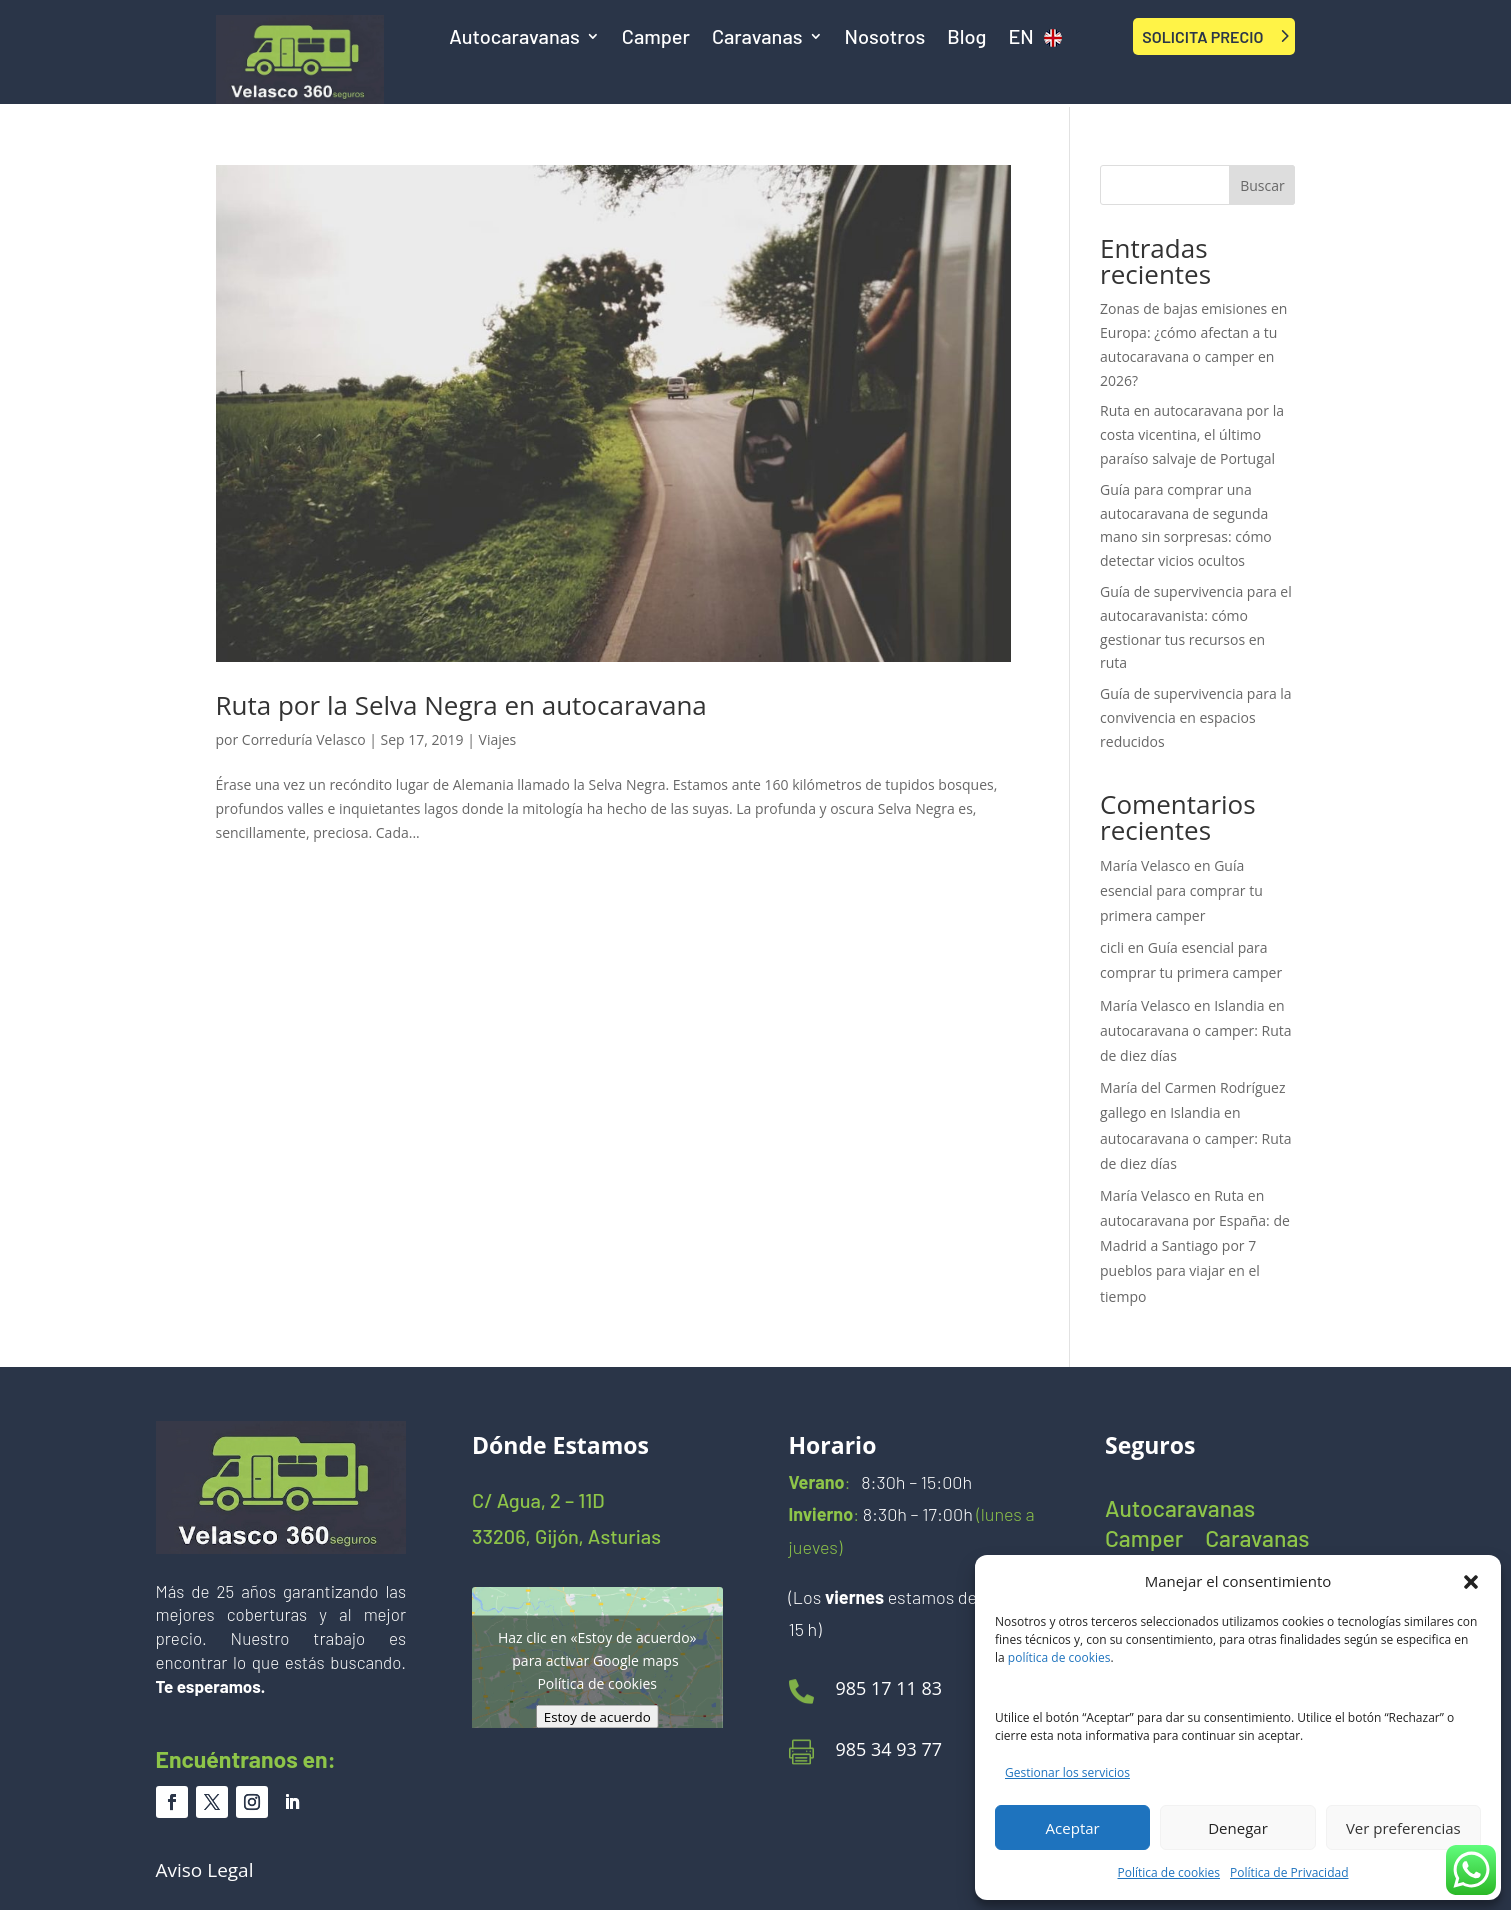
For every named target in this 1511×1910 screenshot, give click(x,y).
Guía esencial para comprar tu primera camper (1181, 890)
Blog (966, 38)
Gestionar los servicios (1067, 1772)
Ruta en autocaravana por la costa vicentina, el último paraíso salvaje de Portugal (1192, 434)
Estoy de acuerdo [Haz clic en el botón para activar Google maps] (597, 1717)
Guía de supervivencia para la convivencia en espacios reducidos (1196, 717)
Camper (656, 38)
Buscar (1262, 185)
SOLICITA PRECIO (1202, 36)
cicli (1112, 947)
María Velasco (1145, 865)
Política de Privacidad (1289, 1872)
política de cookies (1059, 1657)
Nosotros (885, 38)
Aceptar (1073, 1828)
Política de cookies (1169, 1872)
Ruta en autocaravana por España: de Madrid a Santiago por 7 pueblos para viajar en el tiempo (1195, 1246)
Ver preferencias (1403, 1828)
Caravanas (757, 38)
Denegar (1238, 1828)
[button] (1471, 1582)
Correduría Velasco (304, 739)
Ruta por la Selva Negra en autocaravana (461, 705)
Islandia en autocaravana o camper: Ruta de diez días (1196, 1030)
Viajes (498, 739)
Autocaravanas (514, 38)
